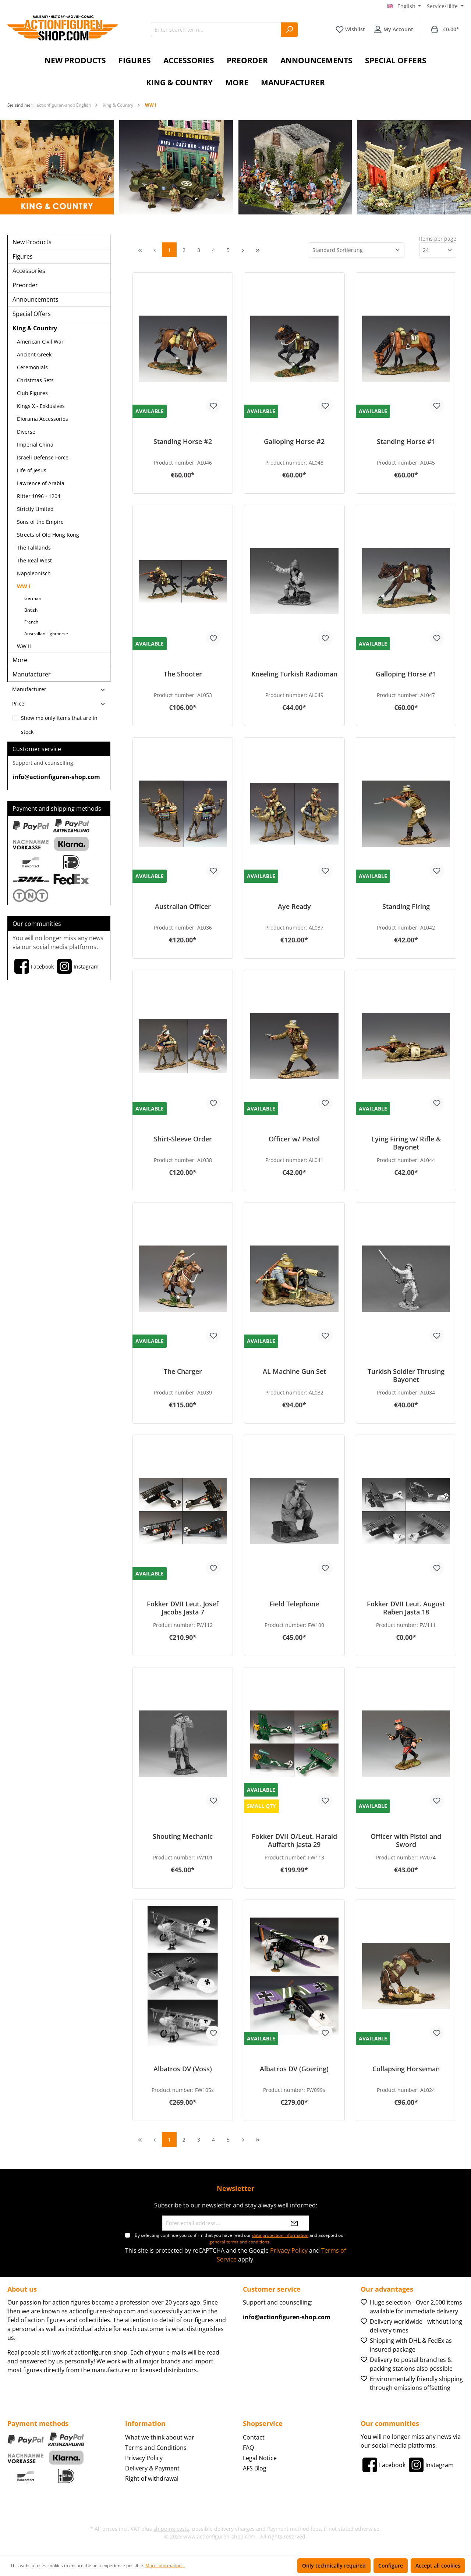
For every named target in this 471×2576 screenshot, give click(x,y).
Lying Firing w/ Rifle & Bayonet (406, 1143)
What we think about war (159, 2437)
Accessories (29, 271)
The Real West (34, 560)
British (31, 610)
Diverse (26, 431)
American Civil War (40, 341)
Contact (254, 2437)
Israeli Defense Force (42, 457)
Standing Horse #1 (406, 441)
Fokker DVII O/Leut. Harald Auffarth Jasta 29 (294, 1840)
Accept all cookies (437, 2565)
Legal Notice (260, 2458)
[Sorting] (356, 249)
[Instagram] (77, 966)
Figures (23, 256)
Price (59, 703)
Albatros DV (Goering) (294, 2069)
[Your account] (393, 29)
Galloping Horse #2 (294, 441)
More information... (165, 2565)
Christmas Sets (35, 380)
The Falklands (34, 547)
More (20, 660)
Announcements (36, 299)
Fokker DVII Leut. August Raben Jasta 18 (406, 1608)
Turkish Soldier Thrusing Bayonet (406, 1375)
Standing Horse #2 (182, 441)
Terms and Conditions (156, 2448)
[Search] (289, 29)
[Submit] (294, 2223)
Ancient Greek (34, 354)
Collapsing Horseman (406, 2069)
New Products (32, 242)
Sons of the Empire (40, 521)
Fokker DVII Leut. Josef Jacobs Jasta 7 (183, 1608)
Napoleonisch (34, 573)
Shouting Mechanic (183, 1836)
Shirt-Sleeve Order (183, 1139)
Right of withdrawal (151, 2478)
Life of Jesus (31, 470)
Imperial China (35, 444)
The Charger (183, 1371)
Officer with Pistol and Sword (406, 1840)
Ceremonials (32, 367)
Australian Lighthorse (46, 633)
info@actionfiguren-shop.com (56, 777)
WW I (24, 586)
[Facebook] (33, 966)
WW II (24, 646)
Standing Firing (406, 906)
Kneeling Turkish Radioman (294, 674)
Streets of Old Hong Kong (48, 534)
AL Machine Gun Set (294, 1371)
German (32, 598)
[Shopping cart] (445, 29)
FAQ (248, 2448)
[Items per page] (437, 249)
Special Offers (32, 314)
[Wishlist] (350, 29)
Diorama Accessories (42, 418)
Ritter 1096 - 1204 (38, 496)
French (31, 622)
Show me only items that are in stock (59, 719)
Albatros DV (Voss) (182, 2069)
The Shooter (183, 674)
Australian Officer (183, 906)
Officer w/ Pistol (294, 1139)
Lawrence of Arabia (40, 483)
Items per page (437, 238)
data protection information (280, 2235)
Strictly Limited (35, 508)
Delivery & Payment (152, 2468)
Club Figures (32, 393)
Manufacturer (32, 674)
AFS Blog (254, 2468)
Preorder (25, 285)
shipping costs (171, 2528)
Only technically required (334, 2565)
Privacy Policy (289, 2250)
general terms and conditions (239, 2242)
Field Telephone (294, 1604)
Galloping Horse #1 (406, 674)
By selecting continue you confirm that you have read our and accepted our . (240, 2238)
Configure (390, 2565)
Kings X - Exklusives (41, 405)
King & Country (35, 328)
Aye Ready (294, 906)
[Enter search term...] (216, 29)
